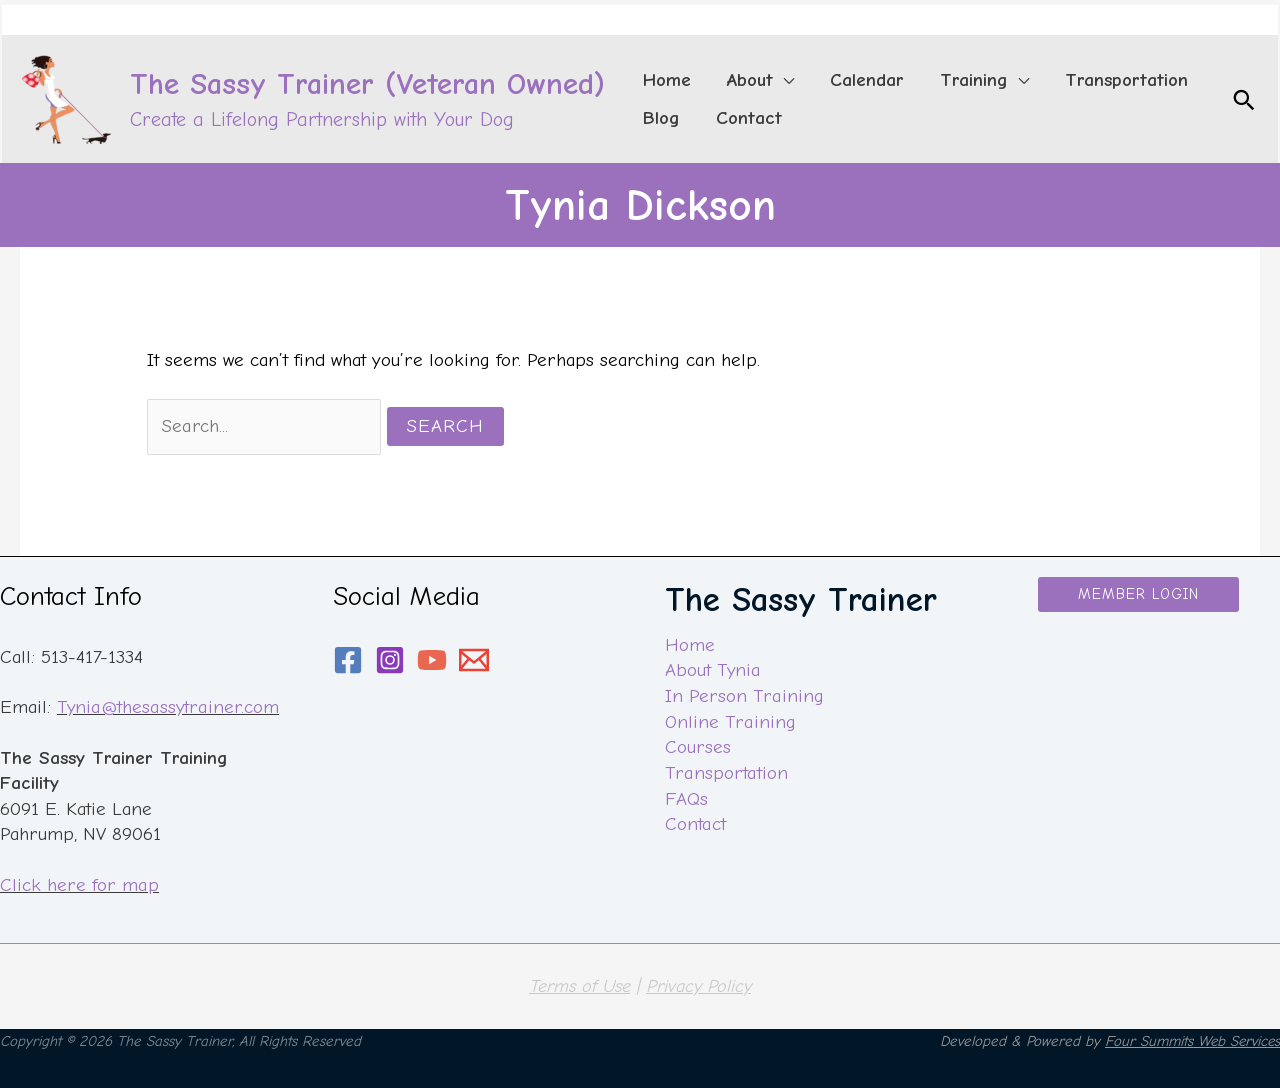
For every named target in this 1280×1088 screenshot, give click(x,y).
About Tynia (713, 671)
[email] (474, 660)
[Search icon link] (1244, 100)
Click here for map (79, 885)
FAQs (686, 799)
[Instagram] (390, 660)
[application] (753, 74)
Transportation (725, 773)
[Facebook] (348, 660)
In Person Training (744, 696)
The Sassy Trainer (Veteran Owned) (367, 84)
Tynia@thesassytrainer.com (167, 707)
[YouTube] (432, 660)
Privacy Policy (698, 986)
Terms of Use (579, 986)
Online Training (730, 722)
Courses (698, 747)
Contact (695, 824)
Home (690, 645)
